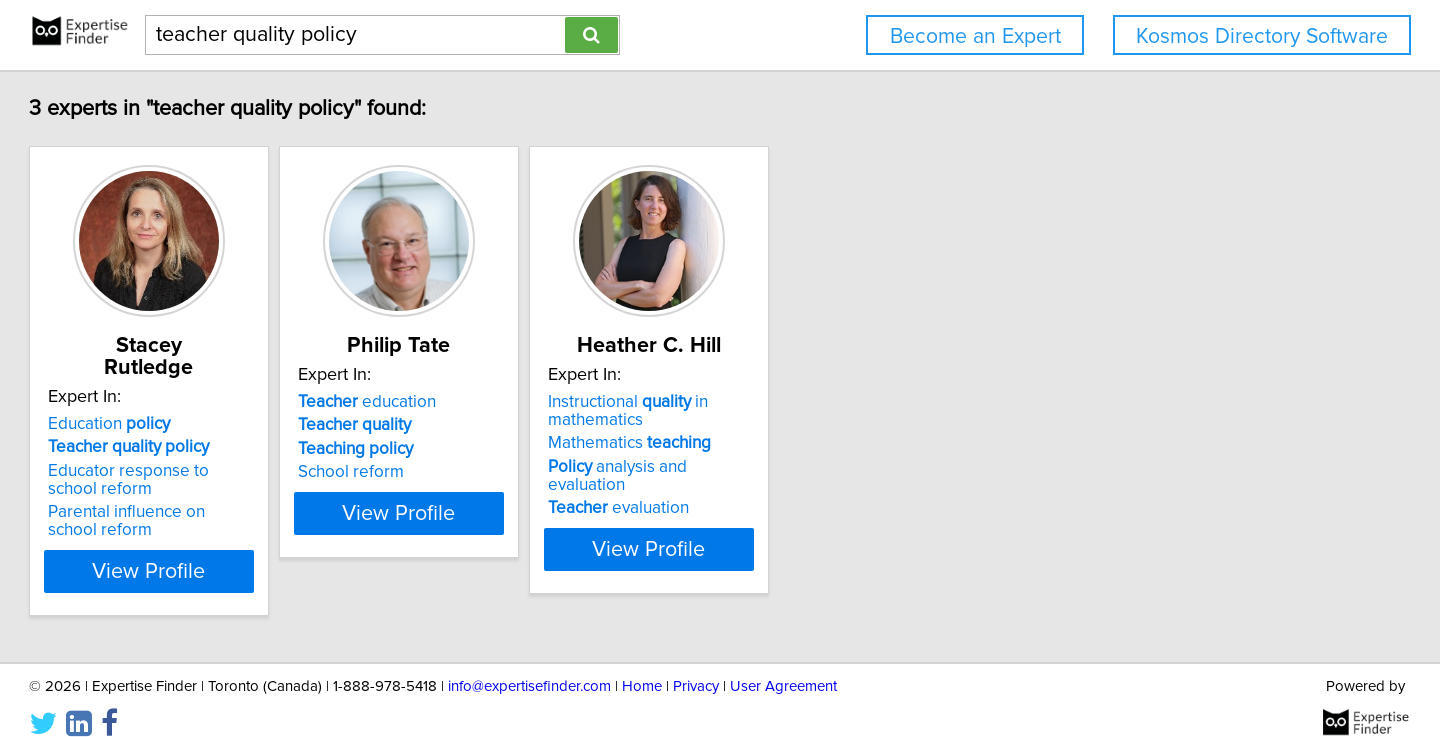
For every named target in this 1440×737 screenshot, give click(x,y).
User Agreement (783, 664)
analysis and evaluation (849, 467)
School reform (492, 472)
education (508, 402)
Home (642, 664)
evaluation (809, 490)
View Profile (265, 549)
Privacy (696, 664)
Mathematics (820, 443)
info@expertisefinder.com (529, 664)
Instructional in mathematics (819, 411)
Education (200, 402)
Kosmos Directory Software (1262, 36)
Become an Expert (975, 36)
